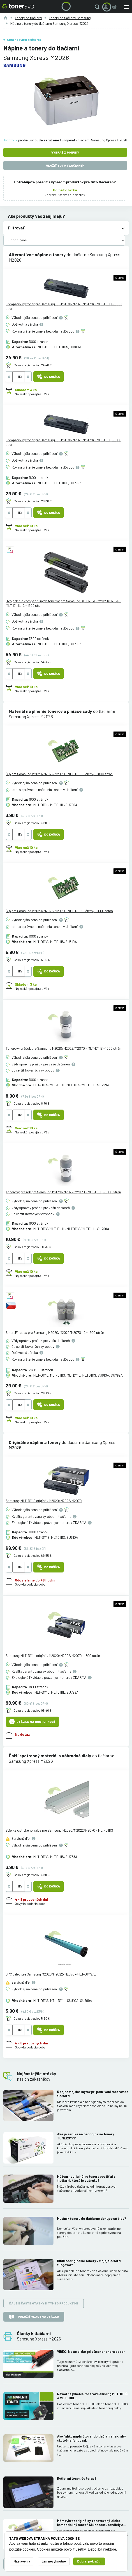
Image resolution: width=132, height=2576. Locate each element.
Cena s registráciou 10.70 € (32, 1247)
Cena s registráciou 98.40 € (33, 1710)
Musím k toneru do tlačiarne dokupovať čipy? (91, 2219)
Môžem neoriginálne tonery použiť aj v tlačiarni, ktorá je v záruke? (86, 2178)
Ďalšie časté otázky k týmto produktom (43, 2303)
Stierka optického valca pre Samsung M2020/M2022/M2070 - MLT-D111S (59, 1830)
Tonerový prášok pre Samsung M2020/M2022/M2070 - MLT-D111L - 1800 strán (63, 1192)
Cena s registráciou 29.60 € (33, 501)
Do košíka (48, 376)
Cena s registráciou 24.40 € (33, 365)
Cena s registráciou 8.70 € (32, 1103)
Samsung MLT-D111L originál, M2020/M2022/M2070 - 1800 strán (53, 1655)
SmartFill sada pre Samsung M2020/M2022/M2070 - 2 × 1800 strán (55, 1332)
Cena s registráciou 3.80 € (32, 823)
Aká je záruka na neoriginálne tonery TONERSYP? (85, 2136)
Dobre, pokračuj (89, 2561)
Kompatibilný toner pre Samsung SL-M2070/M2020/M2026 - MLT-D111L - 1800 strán (63, 441)
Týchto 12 (10, 140)
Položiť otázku (65, 190)
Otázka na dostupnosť (32, 1721)
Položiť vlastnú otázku (34, 2317)
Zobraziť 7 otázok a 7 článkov (65, 195)
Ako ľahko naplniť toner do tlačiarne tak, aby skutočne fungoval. (91, 2438)
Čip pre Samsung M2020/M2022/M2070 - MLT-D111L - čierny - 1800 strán (59, 773)
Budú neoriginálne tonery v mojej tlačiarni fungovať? (89, 2263)
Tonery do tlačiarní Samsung (70, 18)
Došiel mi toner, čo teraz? (77, 2478)
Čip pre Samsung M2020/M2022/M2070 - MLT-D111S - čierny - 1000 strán (59, 911)
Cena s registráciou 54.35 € (32, 662)
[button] (98, 7)
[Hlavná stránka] (18, 7)
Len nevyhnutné (54, 2561)
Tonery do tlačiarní (28, 18)
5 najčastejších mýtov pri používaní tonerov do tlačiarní (92, 2094)
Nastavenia (22, 2561)
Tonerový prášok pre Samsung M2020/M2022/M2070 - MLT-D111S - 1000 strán (63, 1048)
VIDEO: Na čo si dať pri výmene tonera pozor (91, 2352)
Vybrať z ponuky (65, 152)
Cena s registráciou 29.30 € (32, 1393)
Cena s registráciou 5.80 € (32, 959)
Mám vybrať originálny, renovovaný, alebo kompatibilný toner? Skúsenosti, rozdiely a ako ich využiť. (90, 2523)
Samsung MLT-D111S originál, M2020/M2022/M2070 (44, 1500)
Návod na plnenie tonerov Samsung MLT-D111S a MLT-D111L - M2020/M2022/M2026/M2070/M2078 (92, 2396)
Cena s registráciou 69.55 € (33, 1555)
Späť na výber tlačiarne (24, 39)
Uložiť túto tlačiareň (65, 165)
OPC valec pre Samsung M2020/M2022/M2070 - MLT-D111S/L (51, 1974)
